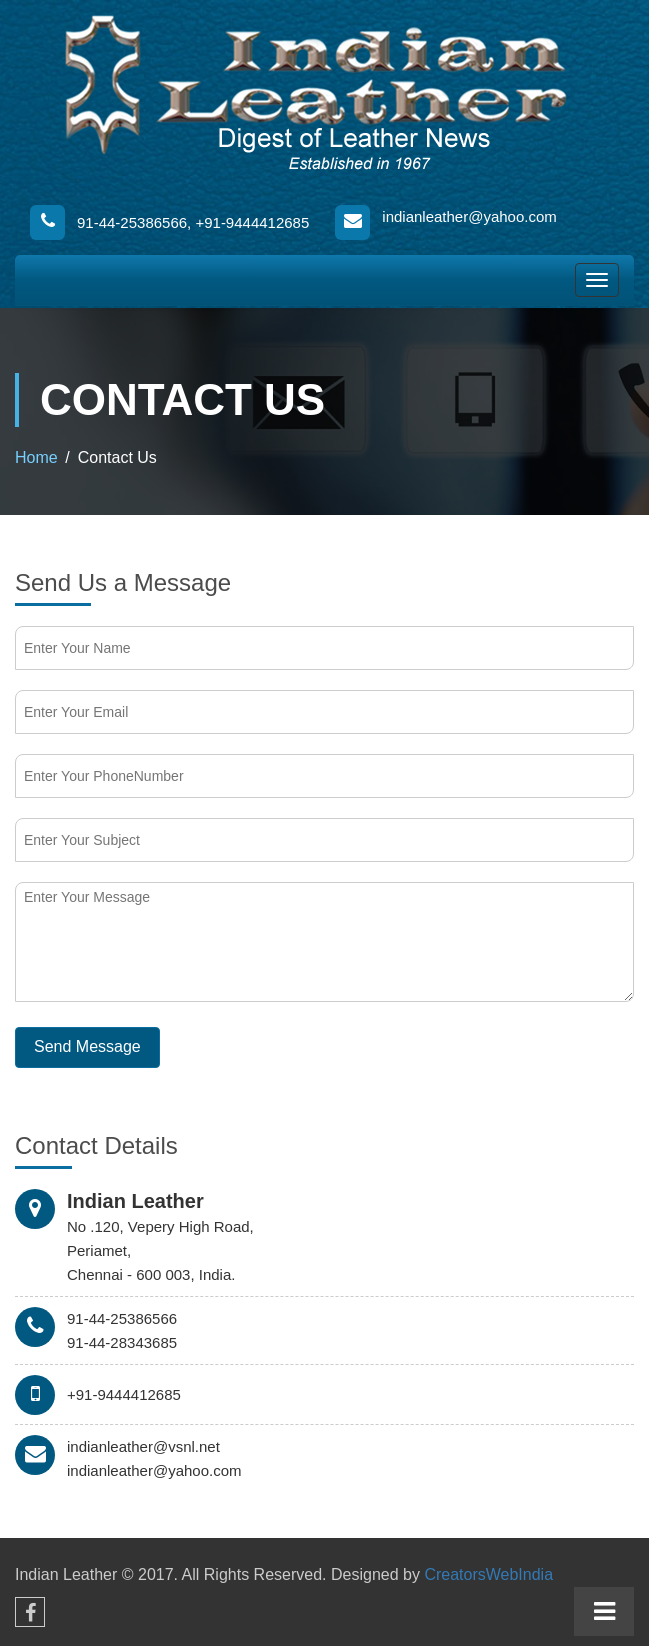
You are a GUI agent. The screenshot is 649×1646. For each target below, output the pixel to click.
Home (36, 457)
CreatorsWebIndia (488, 1574)
